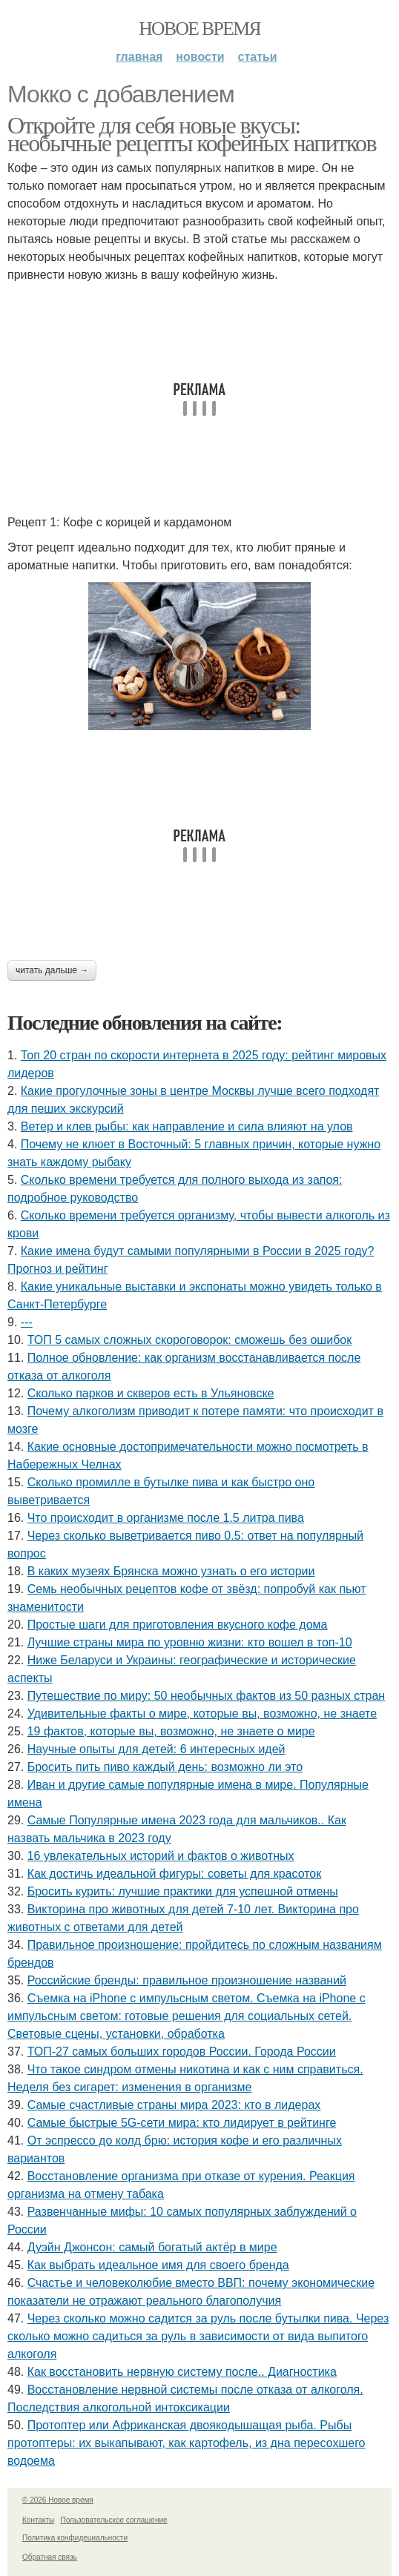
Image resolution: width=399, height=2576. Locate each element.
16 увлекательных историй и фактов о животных (160, 1856)
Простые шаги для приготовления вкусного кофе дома (177, 1624)
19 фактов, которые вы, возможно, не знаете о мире (171, 1731)
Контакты (38, 2520)
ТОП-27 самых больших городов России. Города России (181, 2051)
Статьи (257, 56)
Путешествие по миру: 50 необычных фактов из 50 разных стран (206, 1695)
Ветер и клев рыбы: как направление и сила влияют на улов (187, 1126)
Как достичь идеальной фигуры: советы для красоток (174, 1873)
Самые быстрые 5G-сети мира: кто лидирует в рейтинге (182, 2122)
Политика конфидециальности (75, 2538)
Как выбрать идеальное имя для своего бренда (158, 2265)
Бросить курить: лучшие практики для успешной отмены (182, 1891)
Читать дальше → (52, 970)
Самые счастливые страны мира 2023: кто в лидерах (174, 2105)
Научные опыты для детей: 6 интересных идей (156, 1749)
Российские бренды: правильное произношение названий (186, 1980)
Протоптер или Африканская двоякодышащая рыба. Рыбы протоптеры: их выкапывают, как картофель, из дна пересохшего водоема (186, 2443)
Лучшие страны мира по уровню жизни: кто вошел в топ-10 (189, 1642)
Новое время (199, 28)
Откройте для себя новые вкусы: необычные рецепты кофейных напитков (191, 134)
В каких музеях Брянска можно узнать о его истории (171, 1571)
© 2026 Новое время (57, 2500)
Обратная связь (49, 2557)
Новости (200, 56)
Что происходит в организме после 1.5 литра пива (165, 1518)
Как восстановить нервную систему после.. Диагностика (182, 2371)
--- (27, 1322)
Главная (139, 56)
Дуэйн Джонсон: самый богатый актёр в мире (152, 2247)
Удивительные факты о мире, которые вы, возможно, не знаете (202, 1713)
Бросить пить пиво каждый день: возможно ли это (165, 1767)
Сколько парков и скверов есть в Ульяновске (150, 1393)
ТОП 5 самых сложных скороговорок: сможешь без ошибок (189, 1340)
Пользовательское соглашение (114, 2520)
